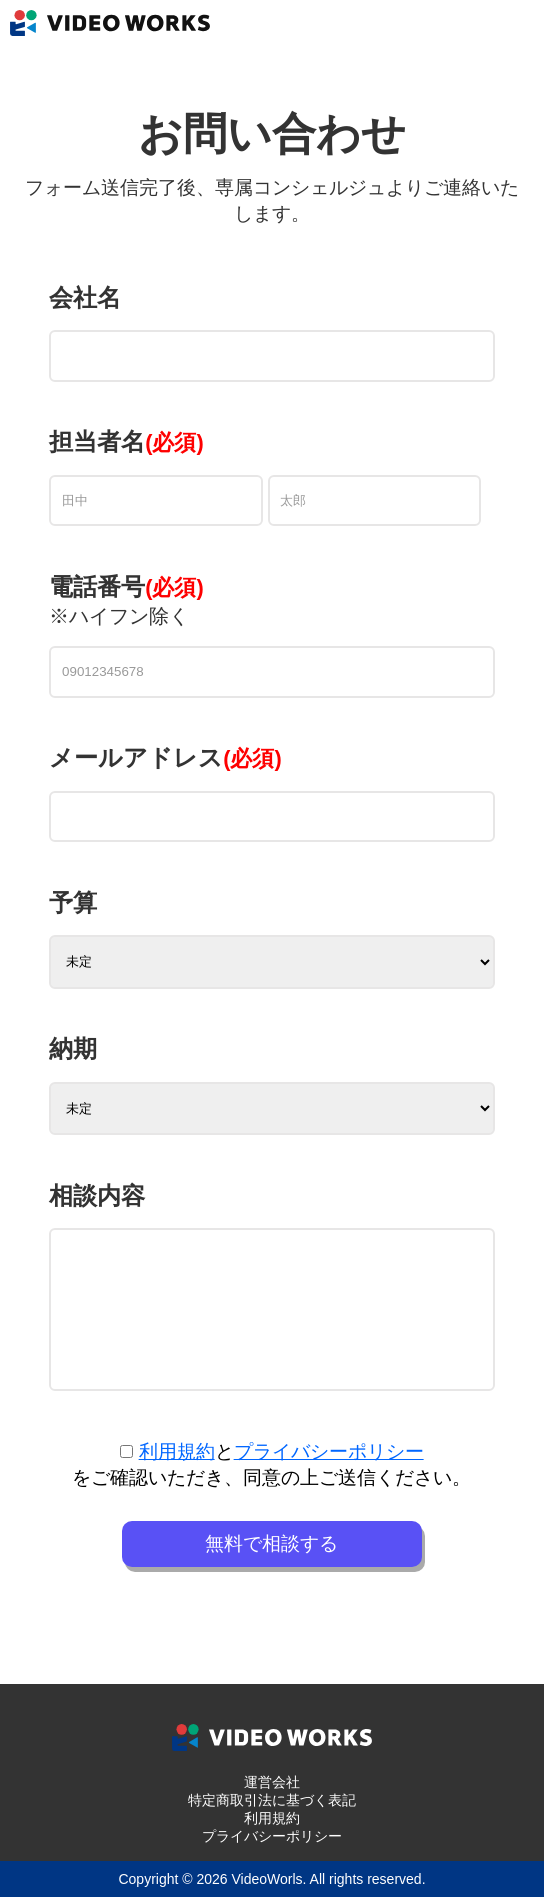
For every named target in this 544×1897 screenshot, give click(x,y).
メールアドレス (165, 757)
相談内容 (97, 1195)
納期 (73, 1048)
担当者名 (97, 441)
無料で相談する (271, 1543)
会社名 (85, 297)
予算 (73, 902)
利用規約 (177, 1451)
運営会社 (272, 1782)
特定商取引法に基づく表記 (272, 1800)
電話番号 (126, 586)
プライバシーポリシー (329, 1451)
